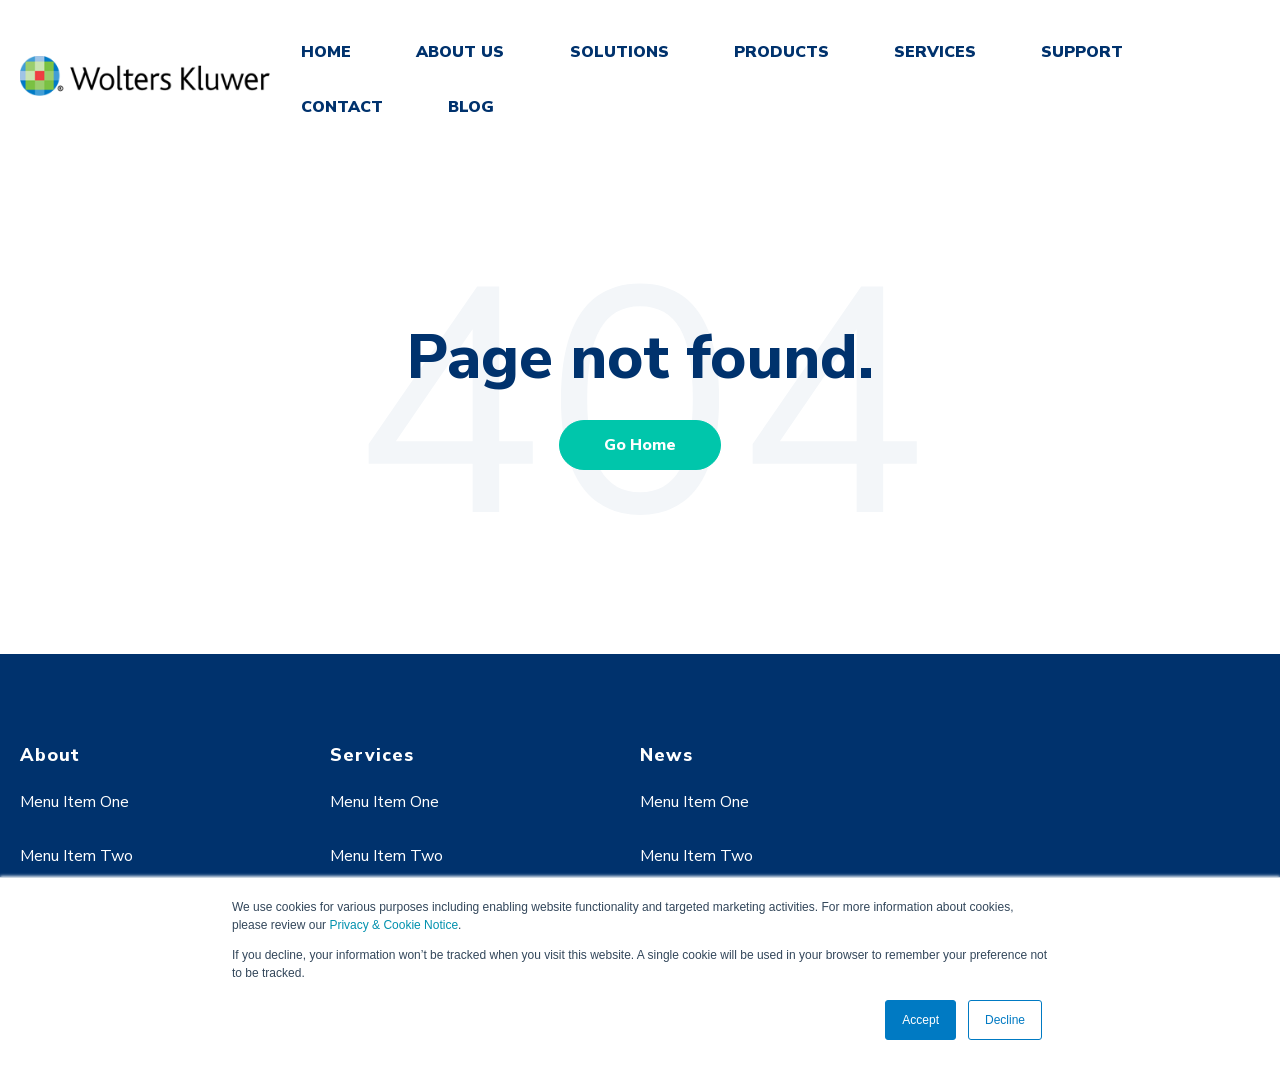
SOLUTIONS (619, 52)
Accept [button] (920, 1020)
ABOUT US (460, 52)
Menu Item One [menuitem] (74, 802)
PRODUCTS (781, 52)
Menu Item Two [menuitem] (76, 856)
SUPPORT (1082, 52)
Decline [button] (1005, 1020)
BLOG (471, 107)
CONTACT (342, 107)
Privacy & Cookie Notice (393, 925)
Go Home (640, 445)
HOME (326, 52)
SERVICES (935, 52)
